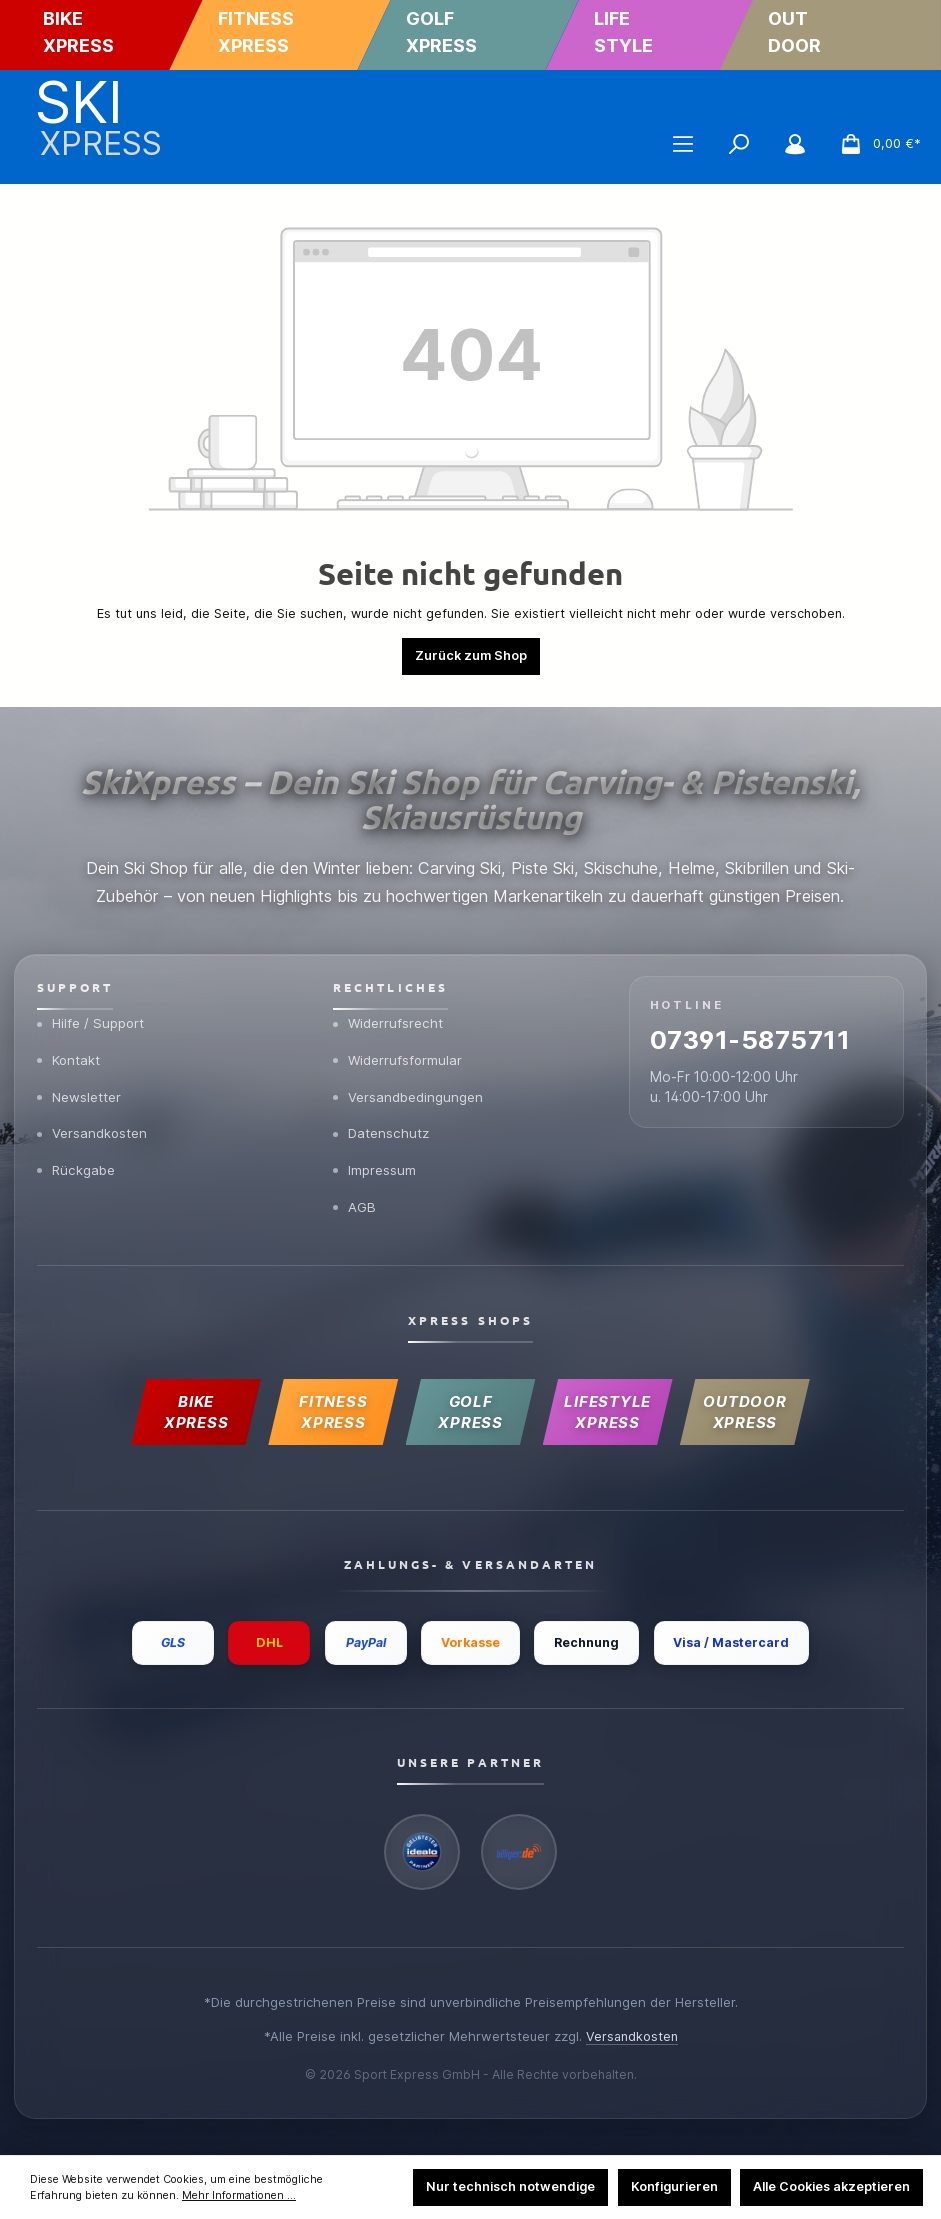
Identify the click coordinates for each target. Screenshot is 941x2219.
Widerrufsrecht (389, 1013)
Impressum (375, 1164)
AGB (355, 1201)
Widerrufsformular (399, 1050)
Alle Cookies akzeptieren (831, 2186)
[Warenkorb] (874, 144)
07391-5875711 (756, 1032)
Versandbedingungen (408, 1088)
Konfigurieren (674, 2186)
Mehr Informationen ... (239, 2195)
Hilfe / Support (92, 1013)
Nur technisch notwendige (510, 2186)
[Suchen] (739, 144)
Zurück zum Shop (471, 655)
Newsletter (80, 1088)
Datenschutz (382, 1126)
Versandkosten (93, 1126)
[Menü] (683, 144)
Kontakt (69, 1050)
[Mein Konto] (795, 144)
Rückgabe (77, 1164)
